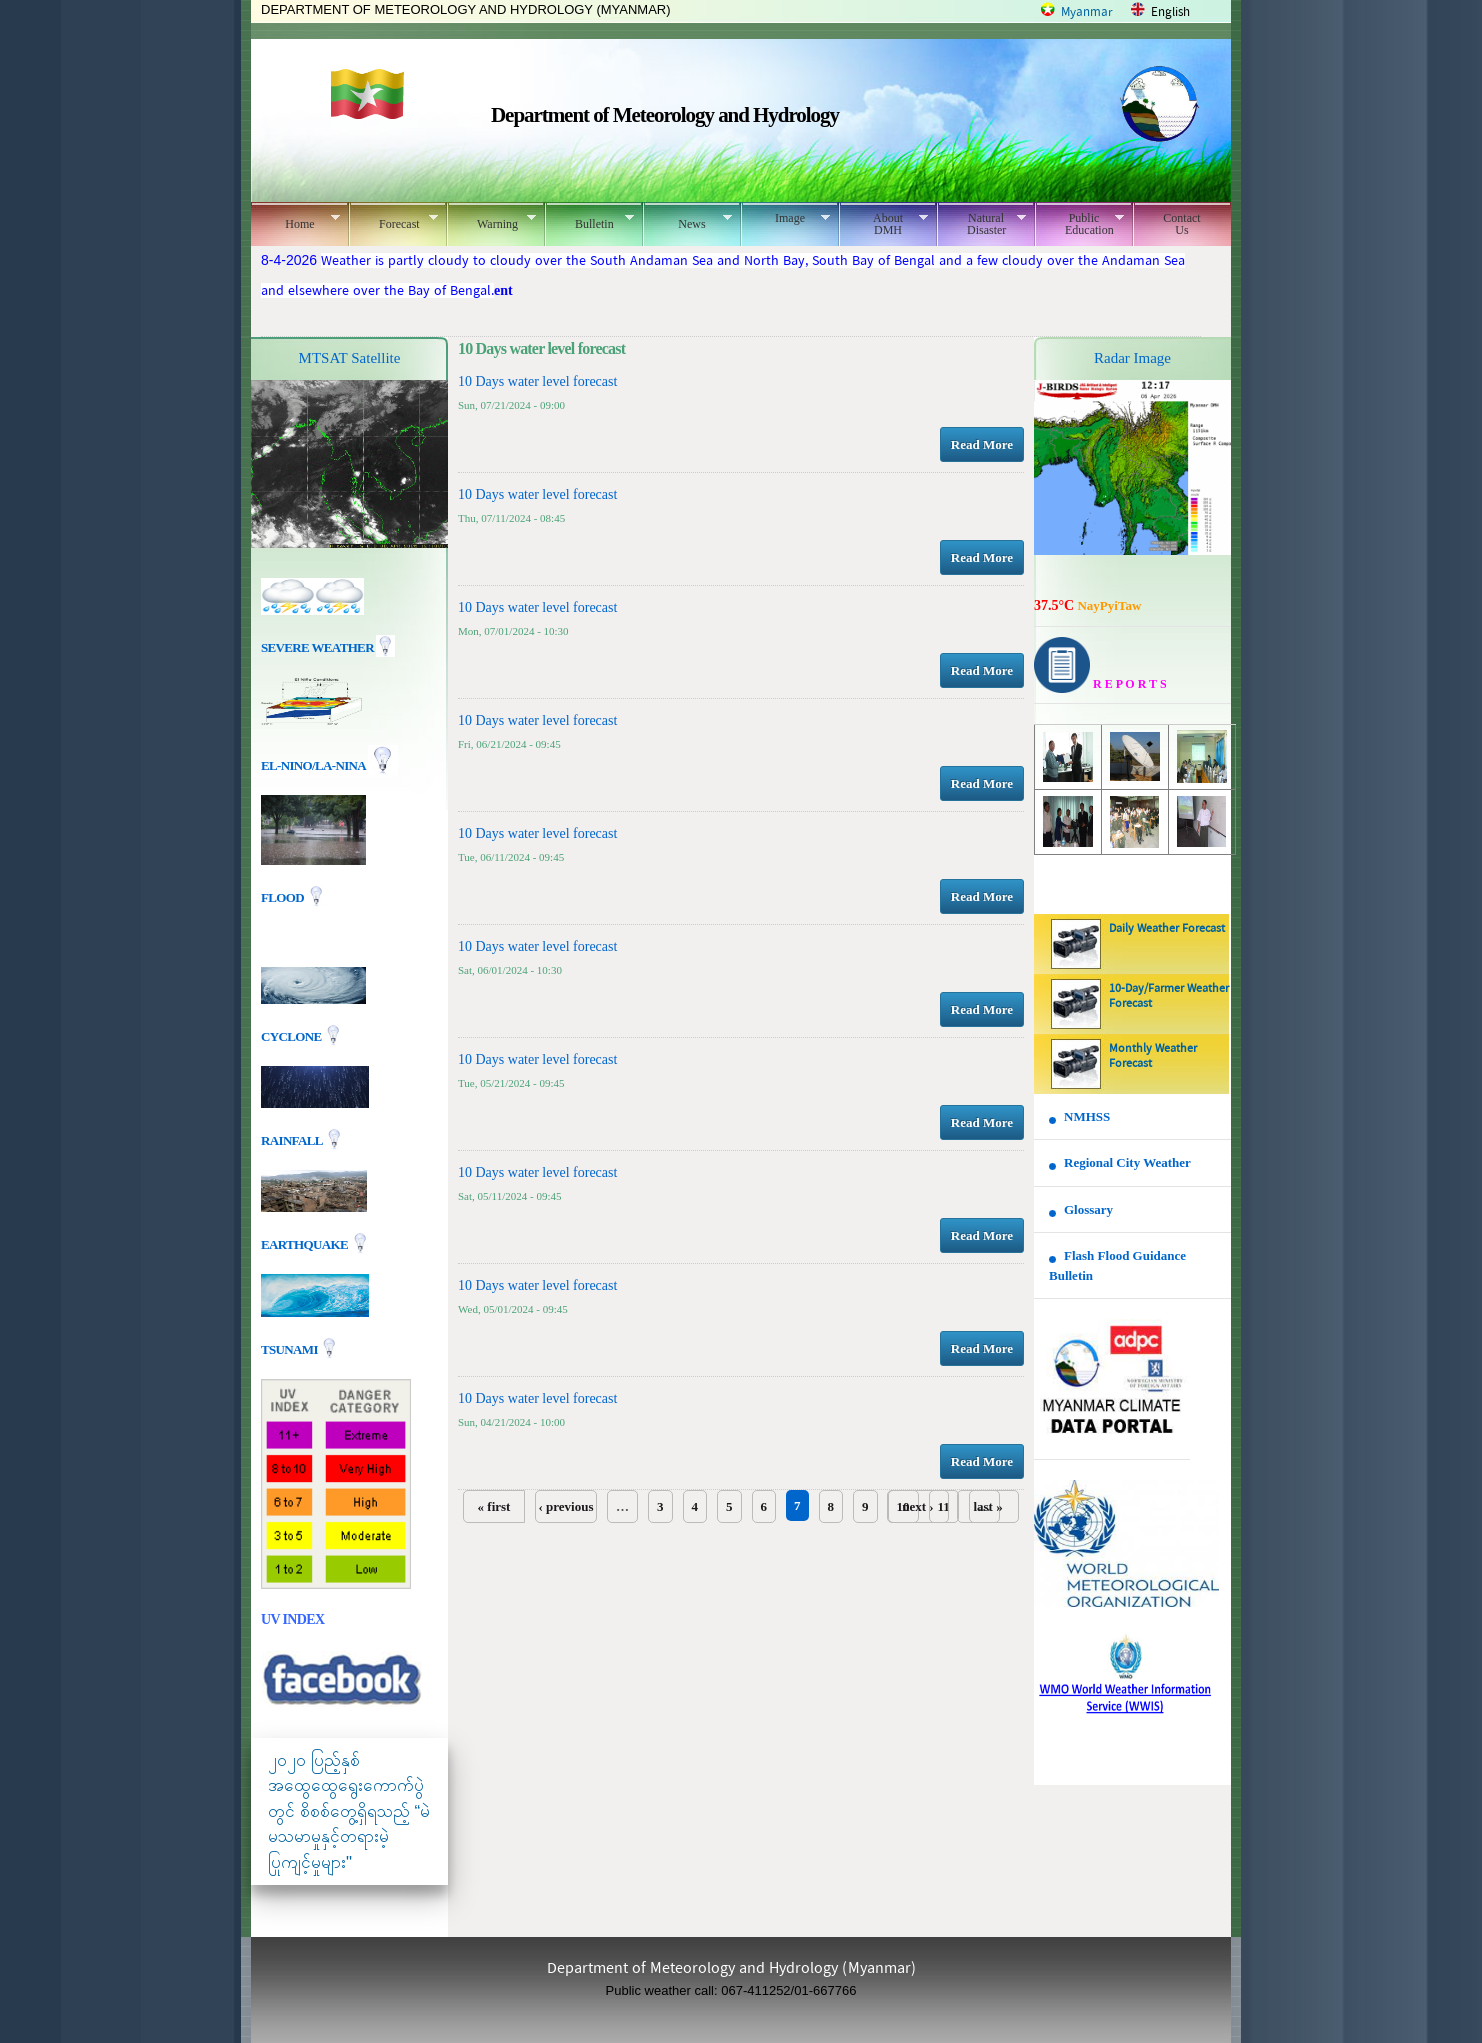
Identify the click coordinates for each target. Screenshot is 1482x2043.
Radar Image (1132, 358)
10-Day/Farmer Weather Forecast (1169, 996)
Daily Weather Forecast (1167, 929)
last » (987, 1506)
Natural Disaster (981, 224)
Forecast (393, 221)
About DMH (883, 224)
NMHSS (1087, 1116)
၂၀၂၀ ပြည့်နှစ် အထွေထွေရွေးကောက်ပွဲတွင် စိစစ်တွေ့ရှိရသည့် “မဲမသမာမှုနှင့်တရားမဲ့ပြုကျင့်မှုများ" (349, 1811)
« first (494, 1506)
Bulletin (589, 221)
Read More (982, 444)
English (1170, 12)
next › (917, 1506)
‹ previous (565, 1506)
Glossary (1088, 1209)
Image (785, 218)
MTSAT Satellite (350, 358)
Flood (284, 897)
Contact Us (1181, 224)
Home (295, 221)
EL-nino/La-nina (313, 765)
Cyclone (292, 1035)
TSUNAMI (290, 1348)
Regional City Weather (1127, 1162)
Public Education (1079, 224)
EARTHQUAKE (306, 1243)
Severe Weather (328, 647)
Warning (491, 221)
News (687, 221)
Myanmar (1087, 12)
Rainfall (293, 1139)
